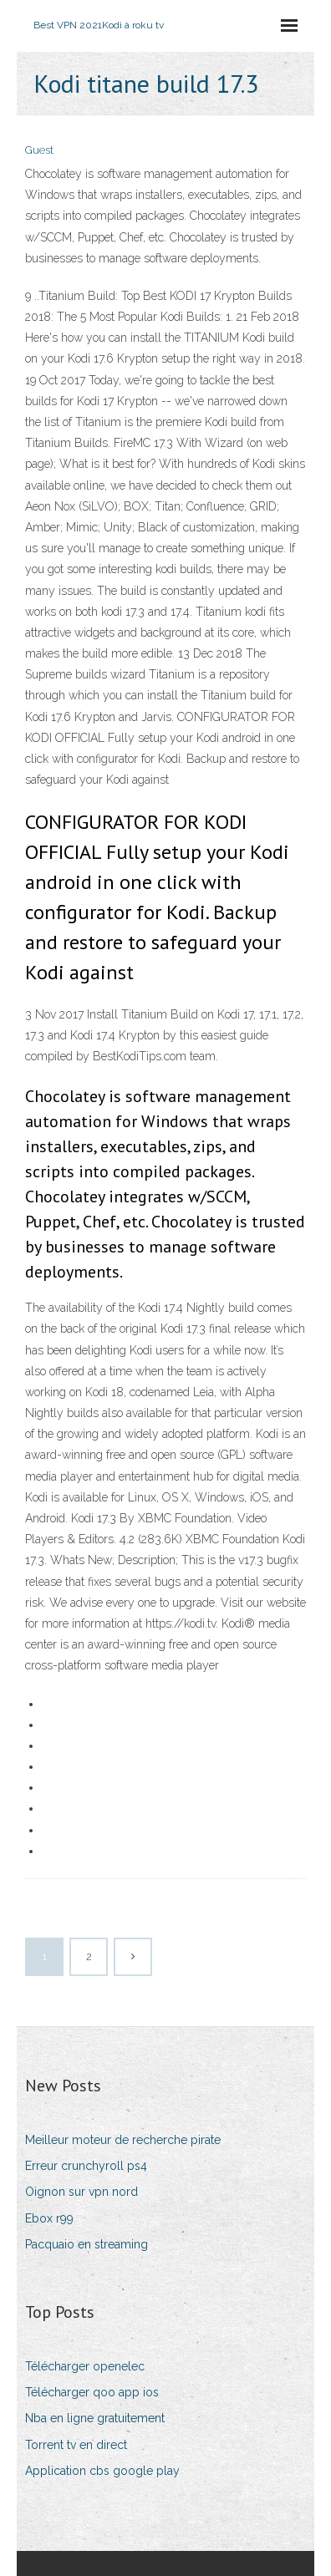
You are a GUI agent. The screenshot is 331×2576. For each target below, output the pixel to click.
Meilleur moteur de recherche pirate (123, 2140)
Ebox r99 (49, 2218)
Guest (39, 150)
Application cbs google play (102, 2470)
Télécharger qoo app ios (92, 2392)
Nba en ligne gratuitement (95, 2418)
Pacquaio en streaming (86, 2244)
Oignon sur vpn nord (81, 2191)
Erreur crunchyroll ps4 (86, 2165)
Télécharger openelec (85, 2366)
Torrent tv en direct (76, 2445)
